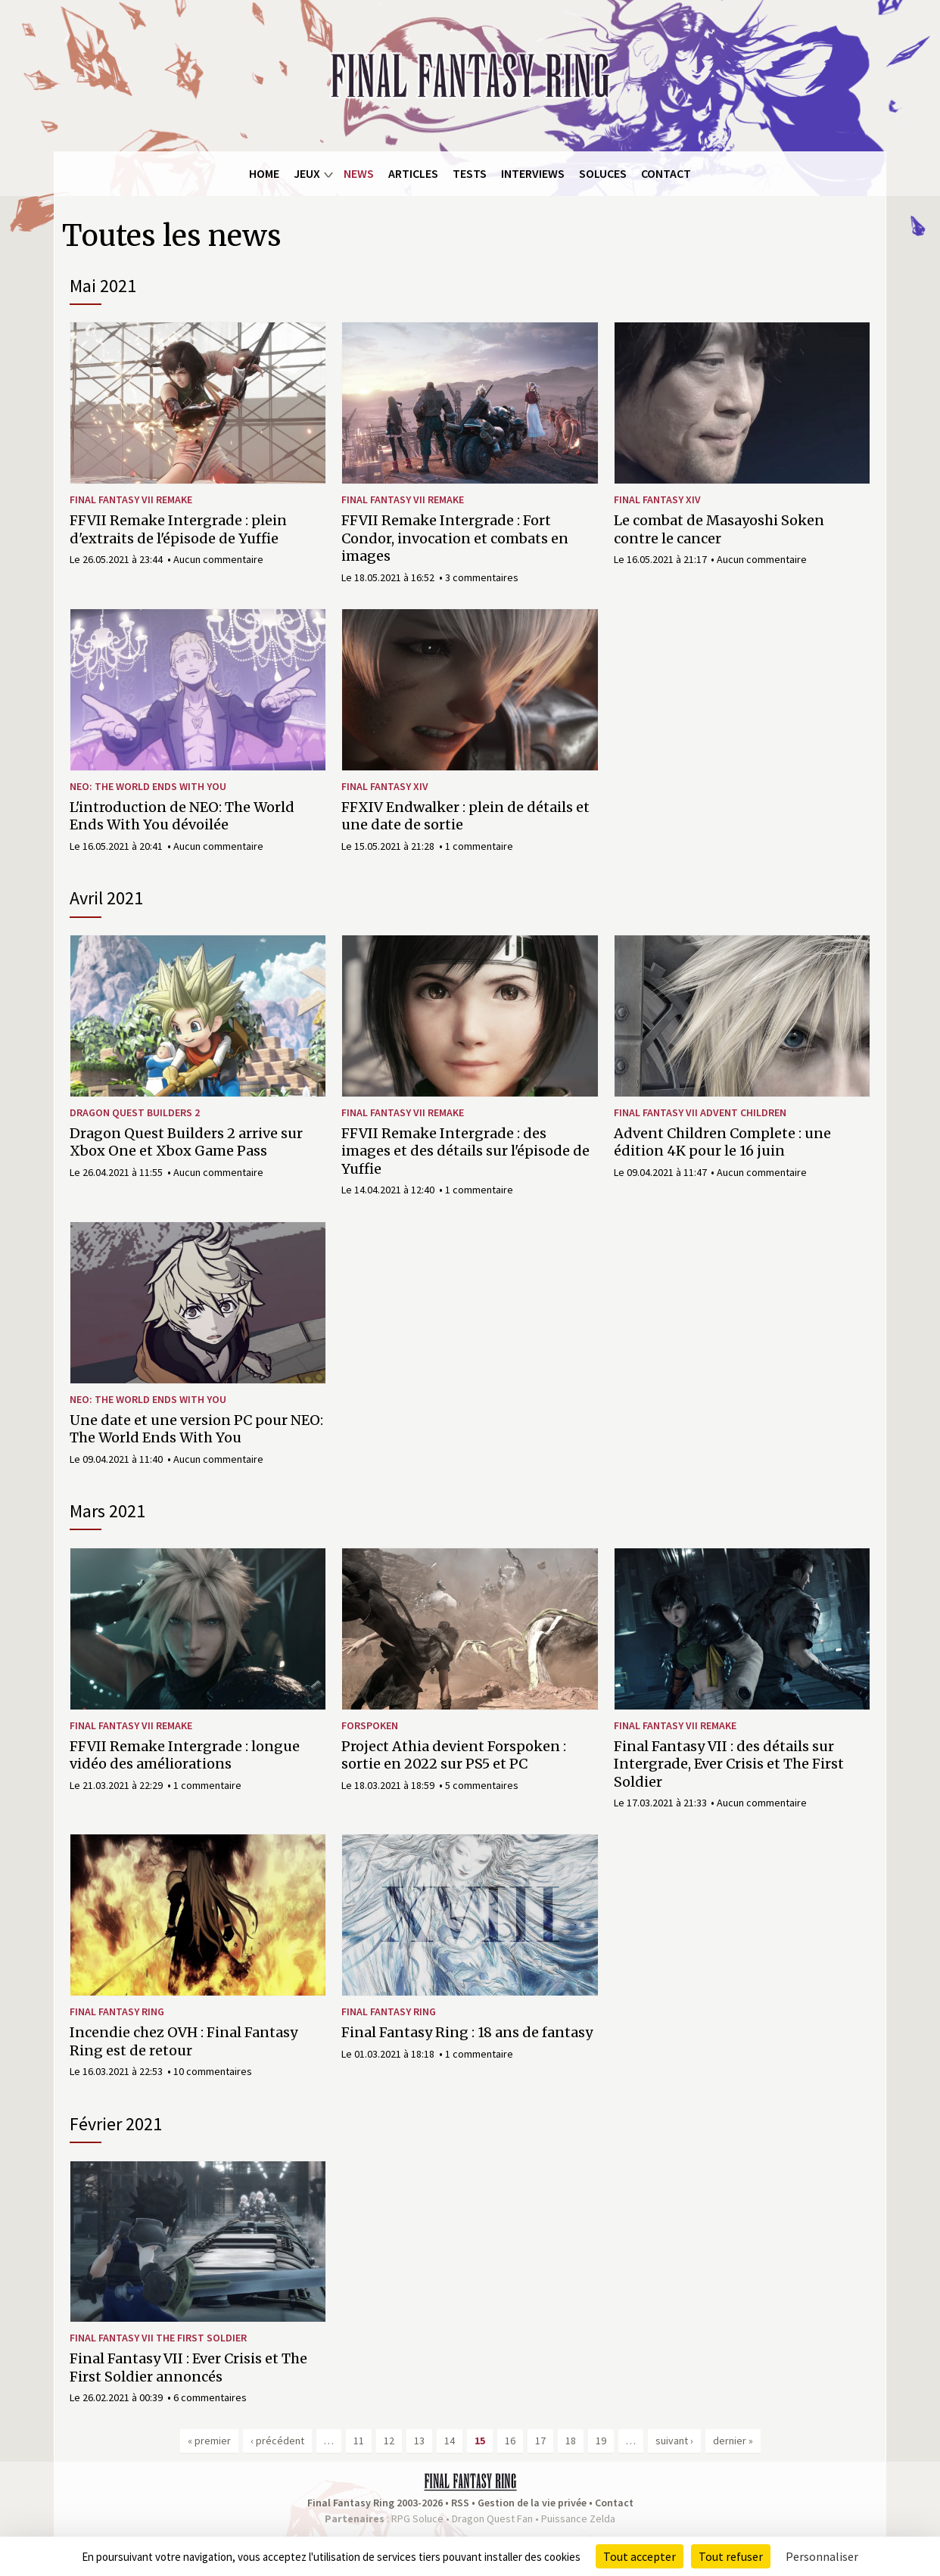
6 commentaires (210, 2397)
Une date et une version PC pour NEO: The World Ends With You (196, 1428)
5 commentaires (481, 1785)
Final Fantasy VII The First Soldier (158, 2337)
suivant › (674, 2440)
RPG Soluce (417, 2518)
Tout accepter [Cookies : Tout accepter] (639, 2556)
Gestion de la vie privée (532, 2502)
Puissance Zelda (578, 2518)
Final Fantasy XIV (657, 499)
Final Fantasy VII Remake (131, 499)
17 (540, 2440)
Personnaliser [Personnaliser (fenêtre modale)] (822, 2556)
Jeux (307, 173)
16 (510, 2440)
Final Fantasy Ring (117, 2011)
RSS (460, 2502)
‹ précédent (277, 2440)
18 (570, 2440)
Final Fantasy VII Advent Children (700, 1112)
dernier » (733, 2440)
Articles (413, 173)
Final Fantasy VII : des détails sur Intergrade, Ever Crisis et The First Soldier (729, 1764)
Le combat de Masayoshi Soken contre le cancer (719, 529)
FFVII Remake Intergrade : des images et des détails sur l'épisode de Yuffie (465, 1151)
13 (419, 2440)
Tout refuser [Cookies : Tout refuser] (731, 2556)
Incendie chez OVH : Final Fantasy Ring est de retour (183, 2041)
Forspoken (369, 1725)
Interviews (533, 173)
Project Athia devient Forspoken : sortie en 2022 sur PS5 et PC (453, 1755)
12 (389, 2440)
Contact (666, 173)
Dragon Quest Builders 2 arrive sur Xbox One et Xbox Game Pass (186, 1142)
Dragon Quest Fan (492, 2518)
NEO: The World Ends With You (148, 786)
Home (264, 173)
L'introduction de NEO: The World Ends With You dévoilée (182, 815)
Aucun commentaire (218, 559)
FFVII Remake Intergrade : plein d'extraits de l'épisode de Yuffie (178, 529)
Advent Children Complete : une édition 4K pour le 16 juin (722, 1142)
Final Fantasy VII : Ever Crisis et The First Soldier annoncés (188, 2367)
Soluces (603, 173)
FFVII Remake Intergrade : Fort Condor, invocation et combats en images (454, 538)
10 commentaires (212, 2071)
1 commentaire (479, 846)
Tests (470, 173)
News (359, 173)
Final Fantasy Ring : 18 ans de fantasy (467, 2032)
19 (601, 2440)
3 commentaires (481, 577)
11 (358, 2440)
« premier (209, 2440)
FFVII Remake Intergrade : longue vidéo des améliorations (185, 1755)
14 (449, 2440)
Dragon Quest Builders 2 (135, 1112)
